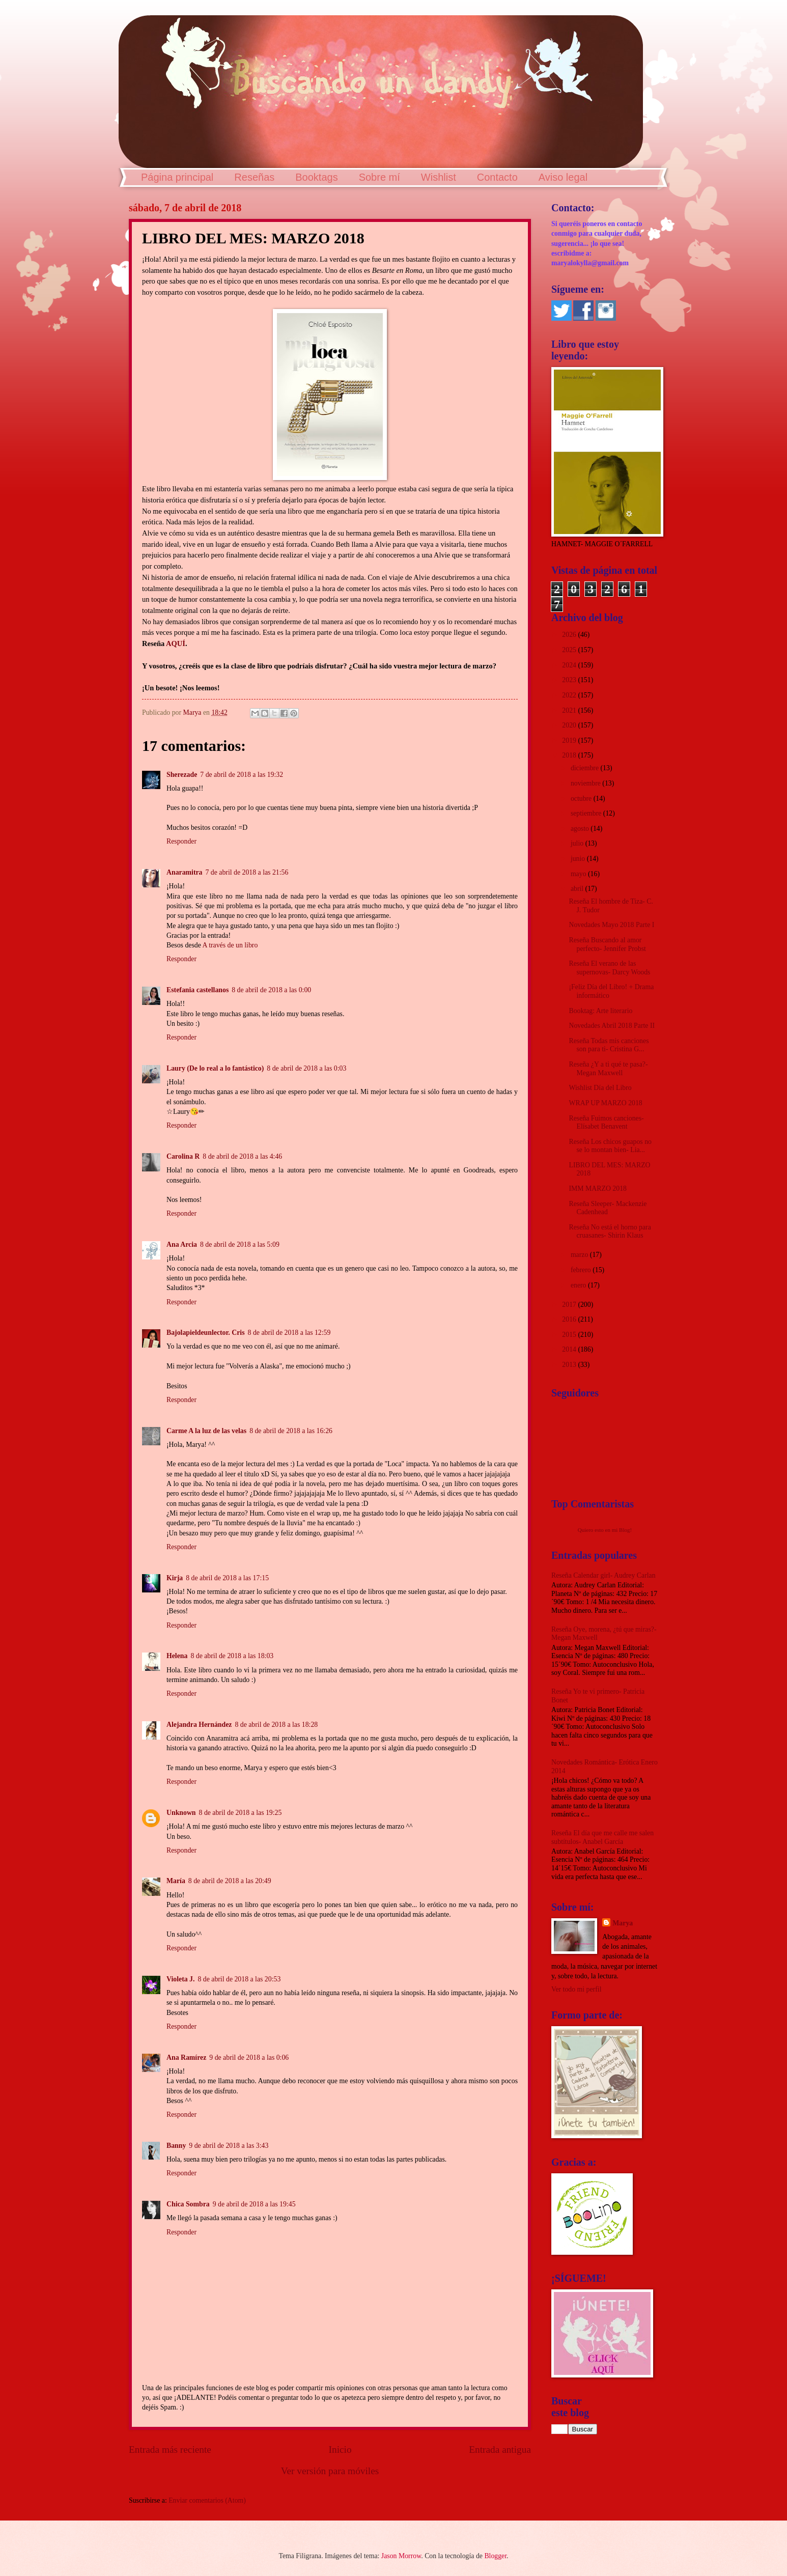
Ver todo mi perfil (576, 1989)
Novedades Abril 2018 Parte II (612, 1025)
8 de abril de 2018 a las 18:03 (231, 1656)
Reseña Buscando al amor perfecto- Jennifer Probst (607, 944)
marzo (580, 1254)
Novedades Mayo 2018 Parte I (611, 925)
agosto (581, 828)
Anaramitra (184, 872)
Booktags (316, 177)
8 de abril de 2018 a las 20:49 (229, 1881)
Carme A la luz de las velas (206, 1431)
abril (578, 888)
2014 (570, 1349)
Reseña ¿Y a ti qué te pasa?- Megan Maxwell (608, 1068)
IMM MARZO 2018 (597, 1188)
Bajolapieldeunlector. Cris (205, 1332)
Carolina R (183, 1156)
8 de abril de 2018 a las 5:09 (239, 1244)
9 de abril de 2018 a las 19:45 (254, 2204)
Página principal (177, 177)
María (175, 1881)
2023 (570, 680)
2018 (570, 755)
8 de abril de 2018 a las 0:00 (271, 990)
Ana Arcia (181, 1244)
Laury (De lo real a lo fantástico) (215, 1068)
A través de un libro (230, 945)
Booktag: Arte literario (600, 1011)
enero (579, 1285)
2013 (570, 1364)
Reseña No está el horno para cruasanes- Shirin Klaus (610, 1231)
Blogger (495, 2556)
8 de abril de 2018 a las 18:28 (276, 1724)
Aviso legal (563, 177)
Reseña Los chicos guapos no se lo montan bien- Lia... (610, 1146)
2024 (570, 665)
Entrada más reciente (170, 2449)
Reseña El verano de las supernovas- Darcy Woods (609, 968)
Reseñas (254, 177)
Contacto (497, 177)
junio (579, 858)
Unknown (181, 1812)
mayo (579, 874)
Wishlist (438, 177)
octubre (582, 798)
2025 (570, 650)
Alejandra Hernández (199, 1724)
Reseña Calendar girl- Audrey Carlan (603, 1575)
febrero (582, 1270)
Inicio (340, 2449)
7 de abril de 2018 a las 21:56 (247, 872)
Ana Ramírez (186, 2057)
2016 (570, 1319)
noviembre (586, 783)
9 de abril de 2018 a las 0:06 (249, 2057)
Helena (176, 1656)
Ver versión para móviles (330, 2471)
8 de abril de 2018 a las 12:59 (289, 1332)
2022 (570, 695)
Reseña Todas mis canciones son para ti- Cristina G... (609, 1045)
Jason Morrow (401, 2556)
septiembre (587, 813)
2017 (570, 1304)
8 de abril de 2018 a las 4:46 (242, 1156)
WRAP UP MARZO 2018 (605, 1103)
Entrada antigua (500, 2449)
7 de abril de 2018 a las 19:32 (241, 774)
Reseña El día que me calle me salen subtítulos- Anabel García (602, 1837)
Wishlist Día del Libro (600, 1087)
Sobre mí (379, 177)
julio (578, 843)
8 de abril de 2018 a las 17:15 (227, 1578)
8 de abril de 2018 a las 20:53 (239, 1979)
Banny (176, 2145)
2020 (570, 725)
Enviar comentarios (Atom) (207, 2500)
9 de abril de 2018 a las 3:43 (228, 2145)
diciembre (586, 768)
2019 (570, 740)
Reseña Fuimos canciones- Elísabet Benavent (606, 1122)
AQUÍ (175, 643)
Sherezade (181, 774)
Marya (622, 1923)
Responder (181, 841)
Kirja (174, 1578)
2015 (570, 1334)
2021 (570, 710)
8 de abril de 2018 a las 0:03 (306, 1068)
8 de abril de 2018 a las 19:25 (240, 1812)
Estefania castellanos (197, 990)
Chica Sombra (188, 2204)
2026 (570, 634)
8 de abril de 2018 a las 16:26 (290, 1431)
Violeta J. (180, 1979)
